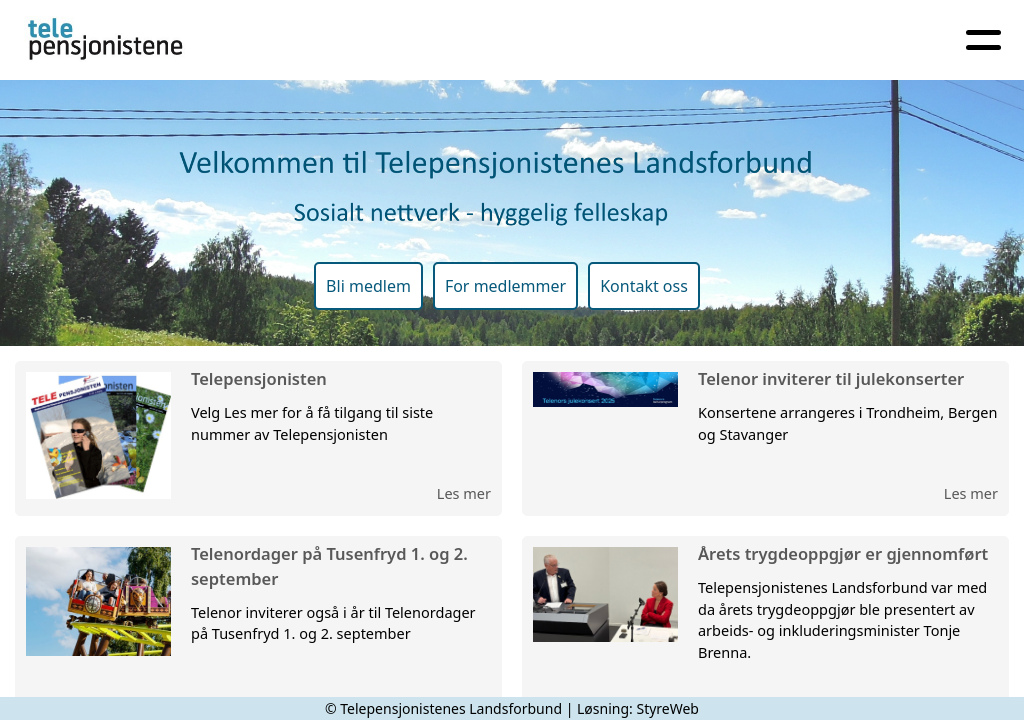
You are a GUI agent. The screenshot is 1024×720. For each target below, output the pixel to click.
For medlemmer (505, 286)
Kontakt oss (644, 286)
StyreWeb (667, 708)
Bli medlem (368, 286)
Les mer (464, 493)
